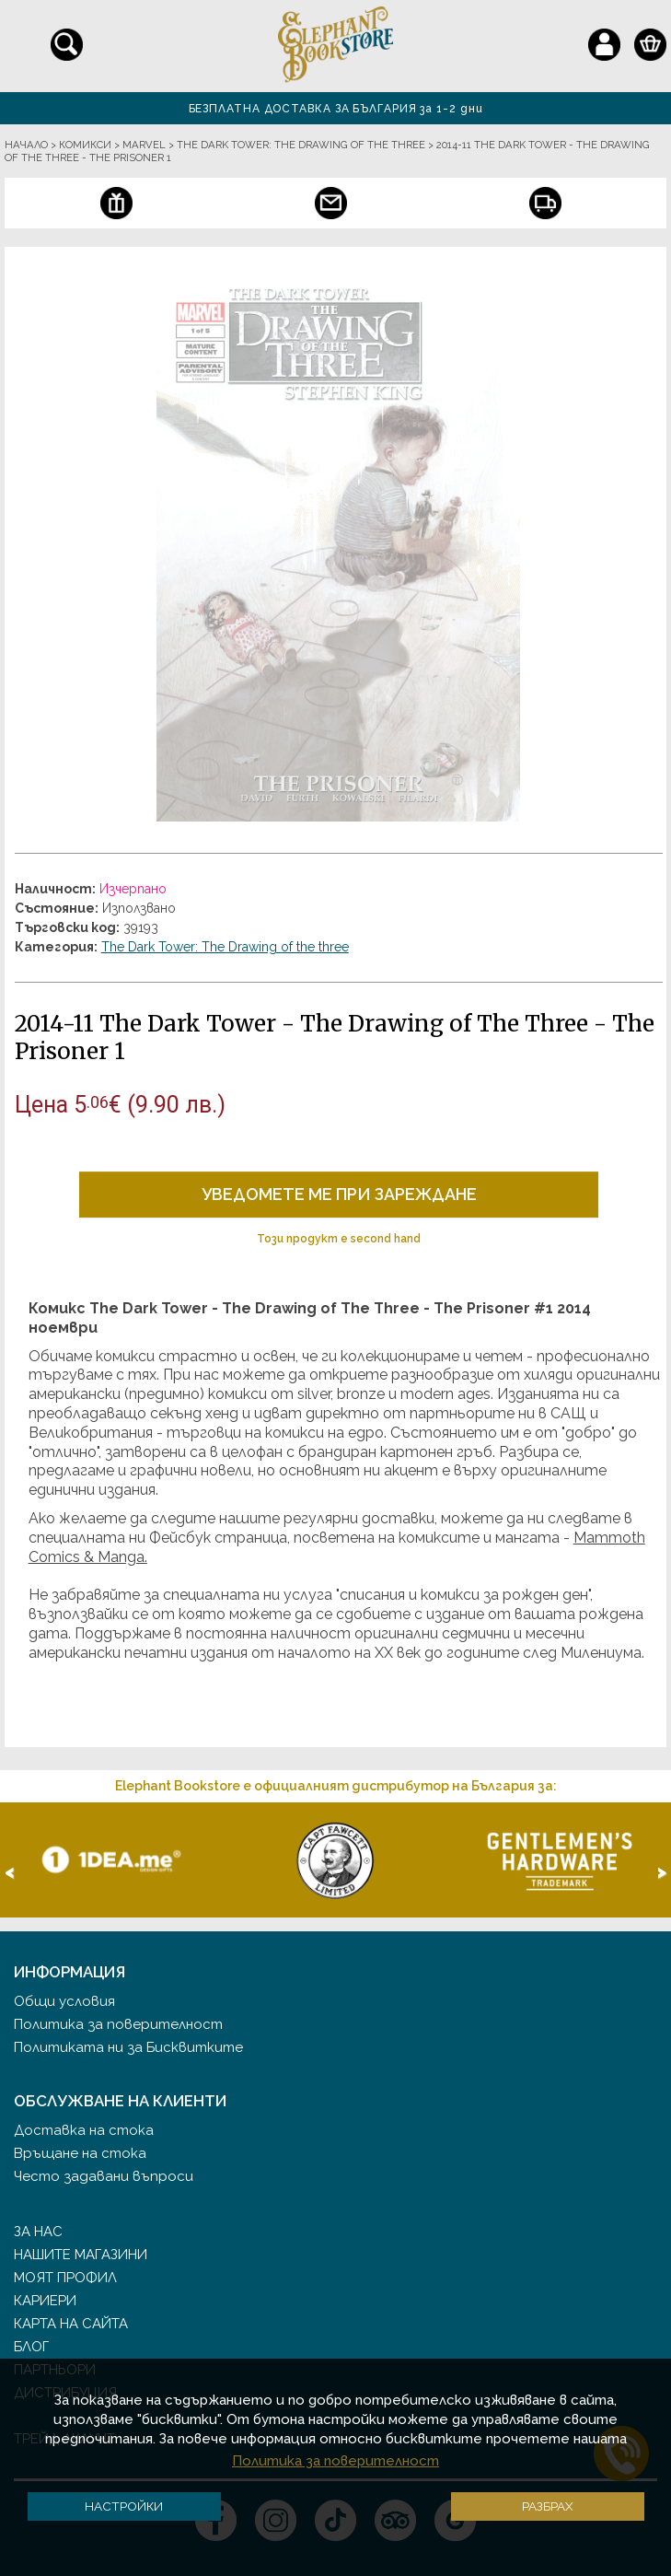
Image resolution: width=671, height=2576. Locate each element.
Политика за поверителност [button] (335, 2461)
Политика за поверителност (118, 2024)
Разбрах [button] (547, 2506)
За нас (38, 2231)
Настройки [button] (124, 2506)
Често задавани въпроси (103, 2176)
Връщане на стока (80, 2153)
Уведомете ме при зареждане (339, 1194)
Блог (31, 2346)
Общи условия (64, 2001)
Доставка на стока (84, 2130)
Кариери (45, 2300)
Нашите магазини (80, 2254)
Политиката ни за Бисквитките (128, 2047)
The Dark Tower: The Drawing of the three (225, 946)
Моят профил (65, 2277)
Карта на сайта (71, 2323)
